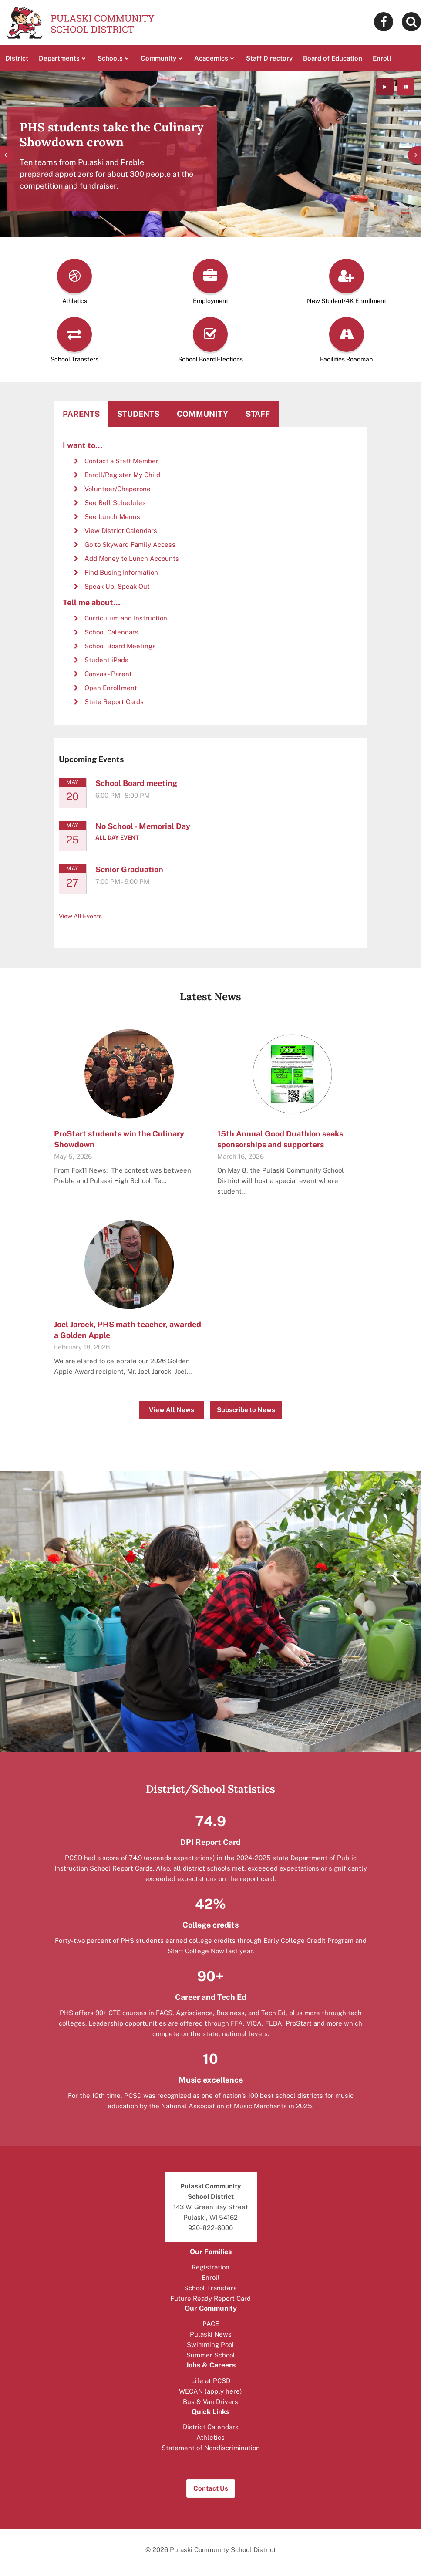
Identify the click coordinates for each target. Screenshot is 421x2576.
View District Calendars (120, 530)
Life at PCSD (210, 2380)
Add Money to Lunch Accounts (131, 558)
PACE (210, 2323)
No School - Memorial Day (142, 826)
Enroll (211, 2277)
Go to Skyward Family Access (129, 544)
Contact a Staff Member (121, 461)
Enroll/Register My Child (122, 475)
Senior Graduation (129, 869)
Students (138, 413)
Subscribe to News (246, 1409)
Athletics (210, 2437)
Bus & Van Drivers (210, 2401)
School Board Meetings (120, 646)
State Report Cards (114, 701)
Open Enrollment (110, 687)
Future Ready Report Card (210, 2298)
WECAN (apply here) (210, 2391)
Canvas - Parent (108, 674)
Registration (210, 2267)
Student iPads (106, 660)
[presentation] (6, 155)
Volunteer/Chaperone (117, 488)
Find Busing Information (121, 572)
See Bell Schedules (115, 502)
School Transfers (210, 2288)
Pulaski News (211, 2334)
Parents (81, 413)
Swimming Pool (210, 2344)
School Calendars (111, 632)
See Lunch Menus (112, 516)
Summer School (210, 2355)
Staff (258, 413)
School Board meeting (136, 783)
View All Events (80, 916)
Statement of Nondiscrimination (211, 2447)
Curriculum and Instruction (125, 618)
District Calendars (211, 2427)
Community (202, 413)
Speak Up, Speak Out (117, 586)
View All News (171, 1409)
